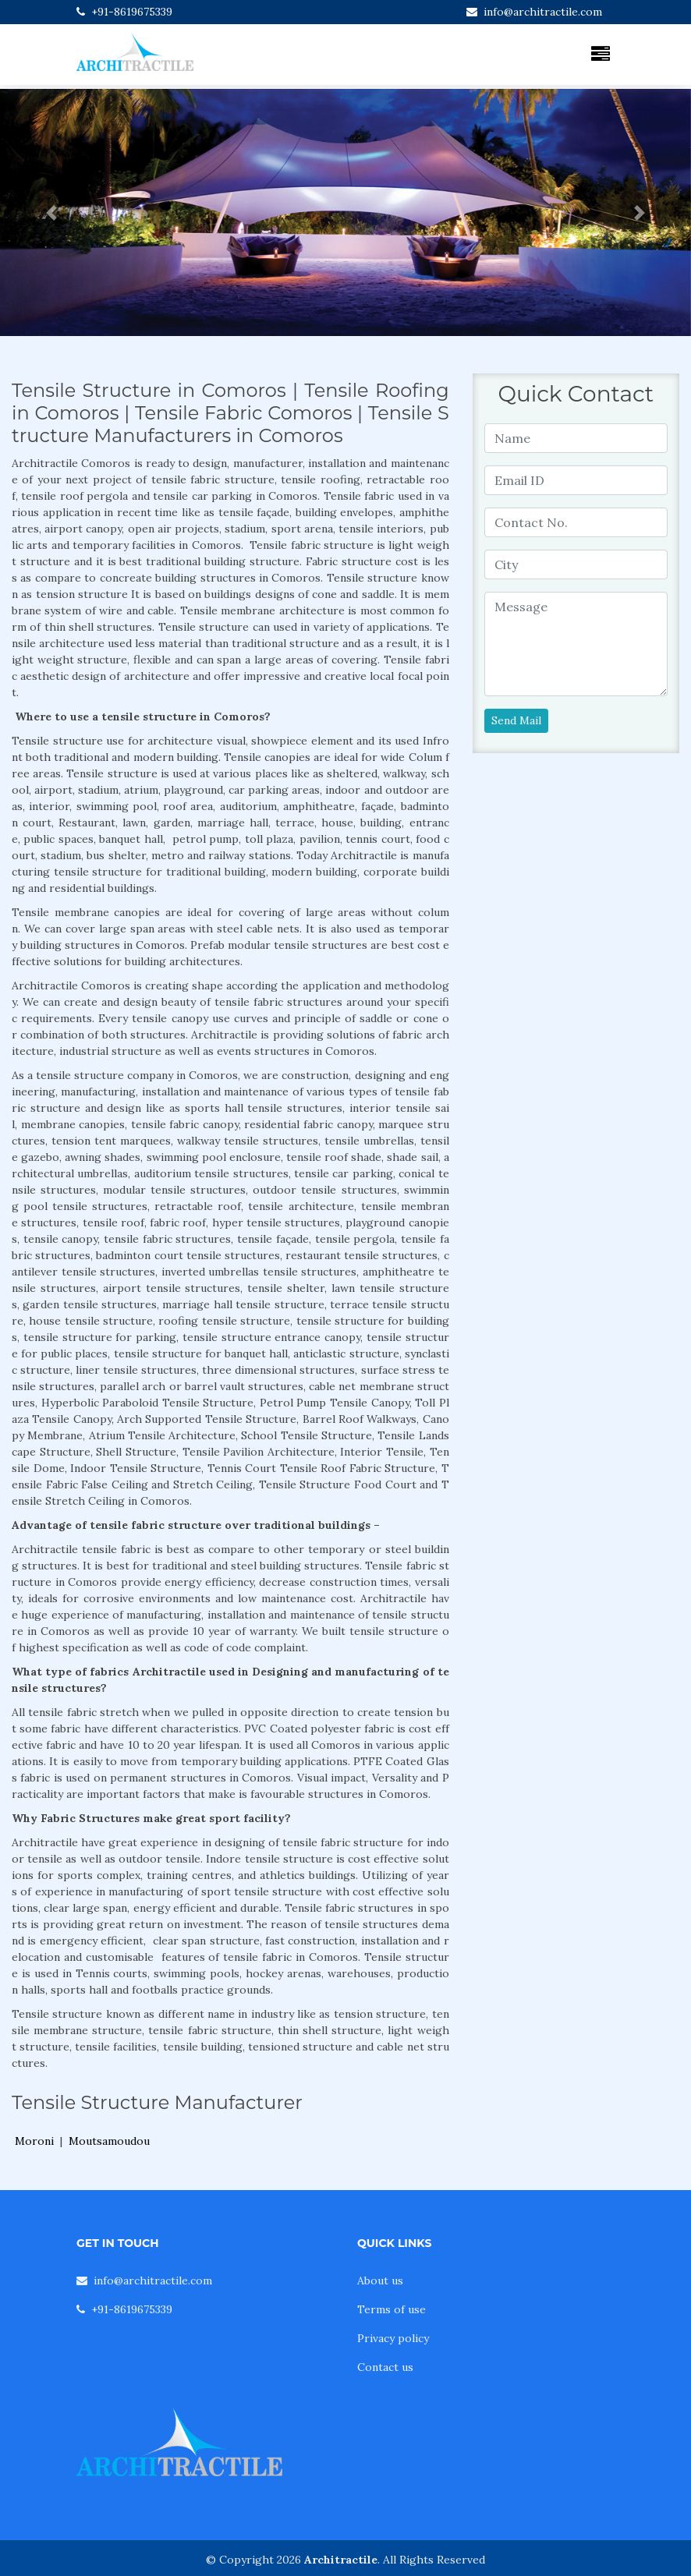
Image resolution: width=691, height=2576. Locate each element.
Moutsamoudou (109, 2141)
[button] (52, 212)
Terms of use (391, 2309)
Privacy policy (393, 2338)
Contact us (385, 2367)
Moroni (34, 2141)
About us (380, 2280)
